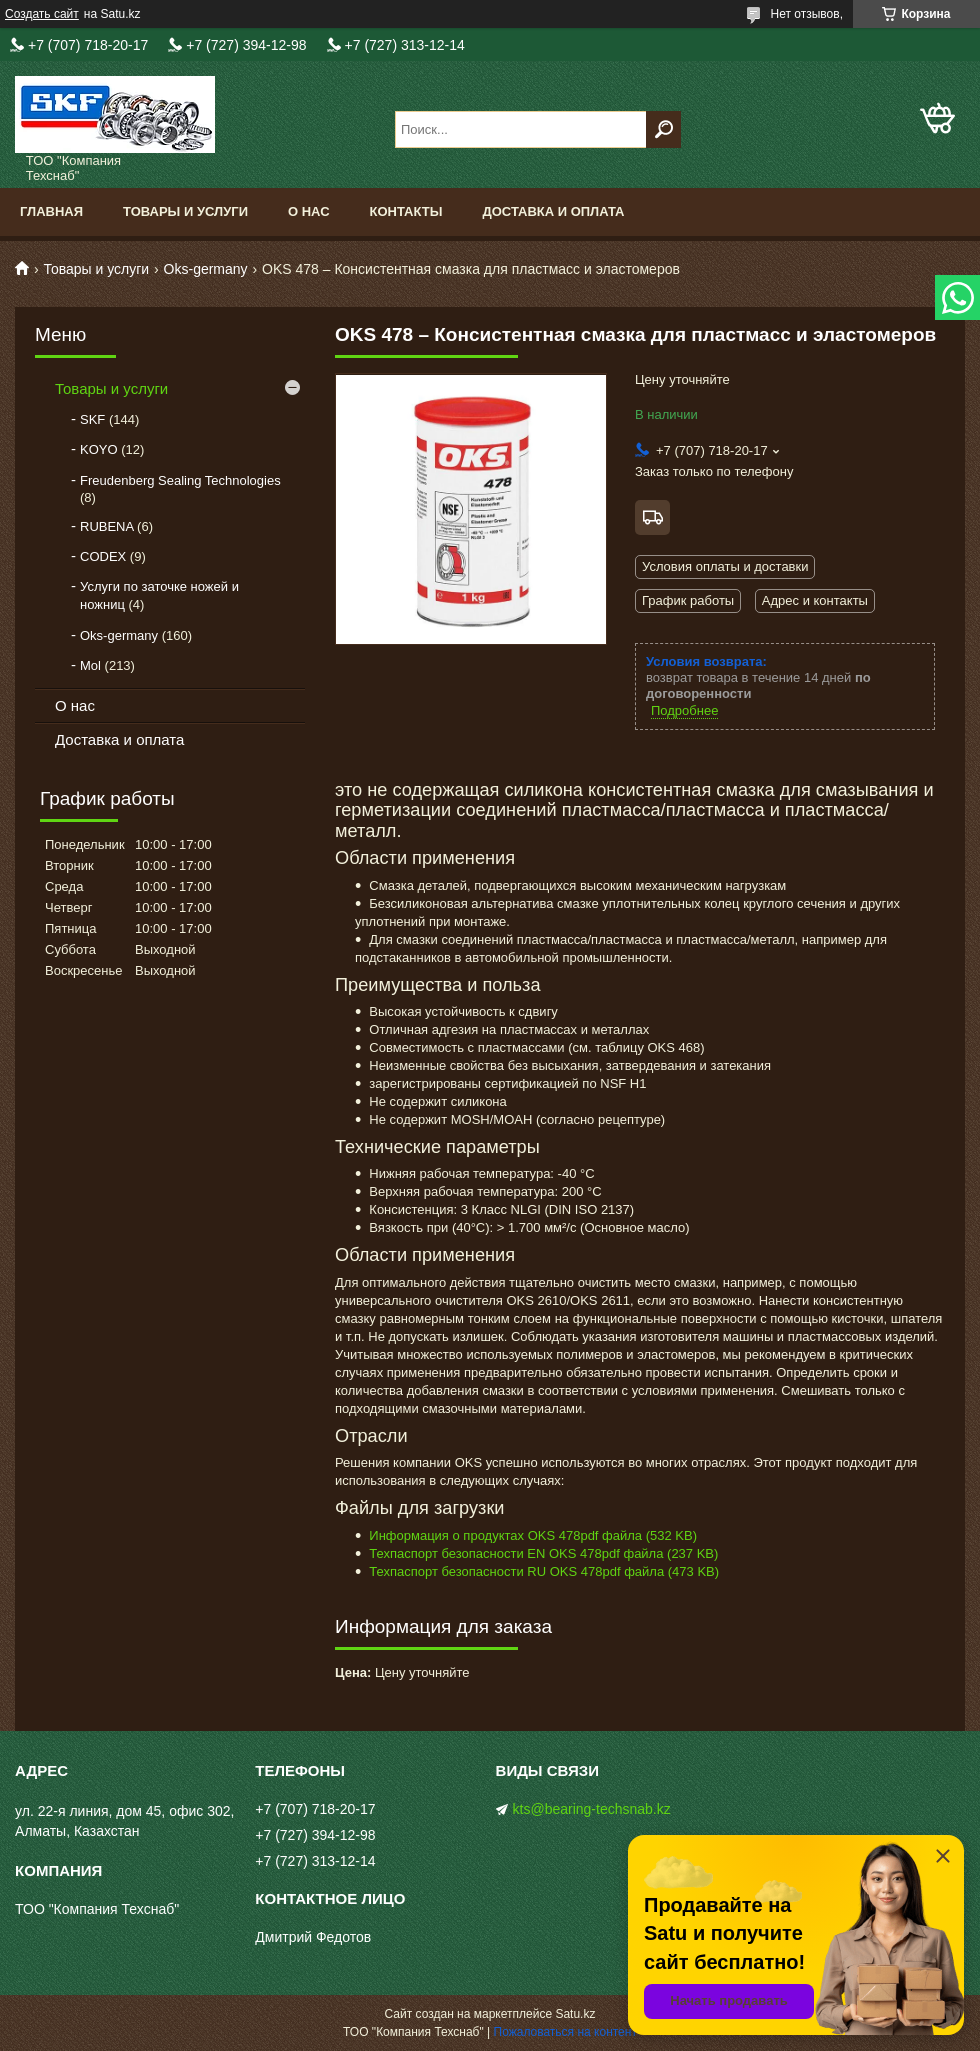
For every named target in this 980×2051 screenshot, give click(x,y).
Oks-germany (206, 269)
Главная (51, 211)
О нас (309, 211)
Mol (90, 665)
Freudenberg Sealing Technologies (180, 480)
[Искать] (663, 129)
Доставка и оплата (553, 211)
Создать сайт (42, 14)
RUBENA (106, 526)
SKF (92, 419)
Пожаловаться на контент (565, 2032)
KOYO (99, 449)
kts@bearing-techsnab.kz (592, 1809)
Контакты (406, 211)
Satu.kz (575, 2014)
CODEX (103, 556)
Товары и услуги (185, 211)
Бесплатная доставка (652, 517)
